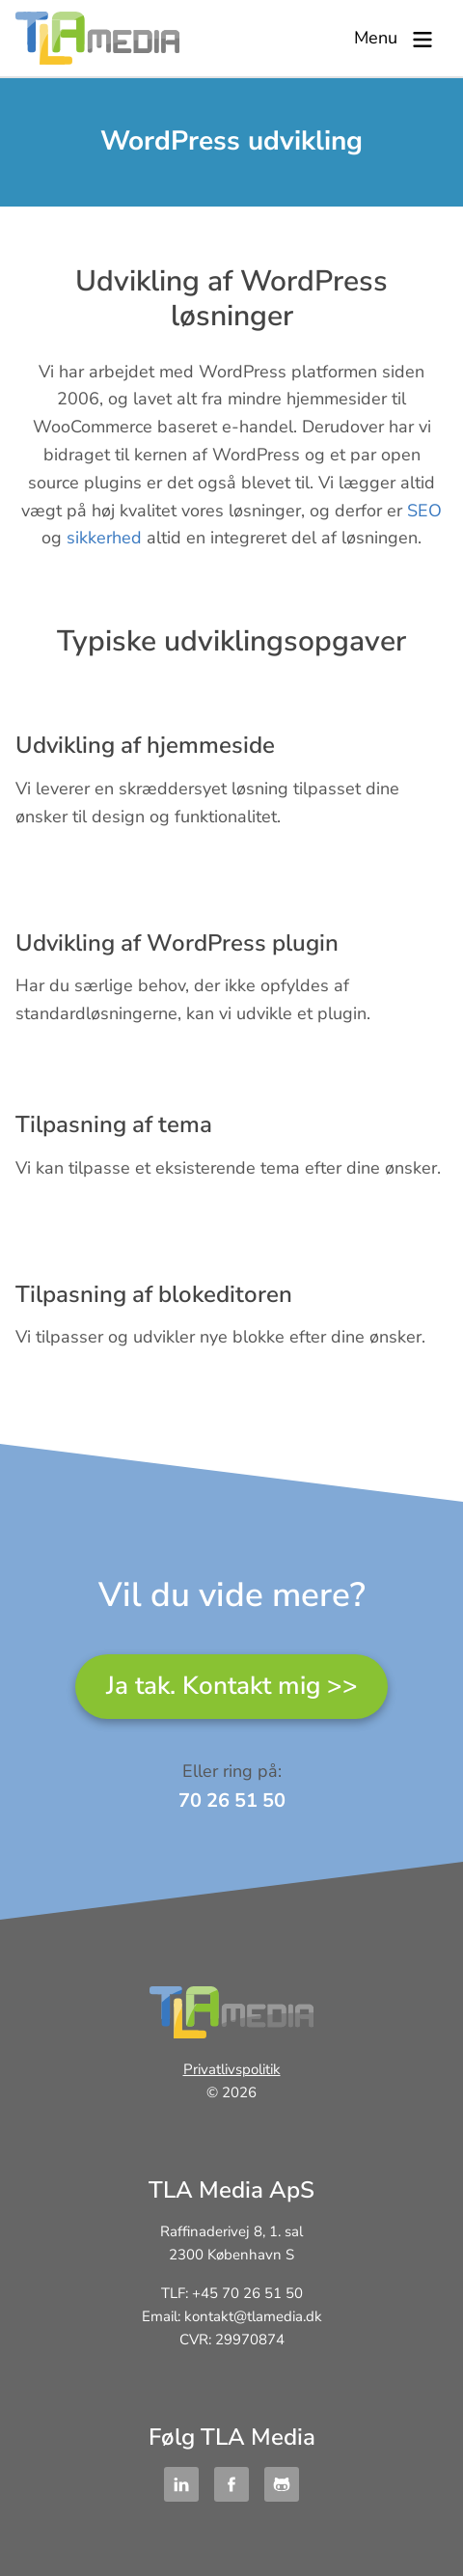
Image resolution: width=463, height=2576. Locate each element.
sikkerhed (104, 537)
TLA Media (97, 38)
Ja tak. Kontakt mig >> (232, 1686)
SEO (424, 510)
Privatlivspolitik (232, 2070)
